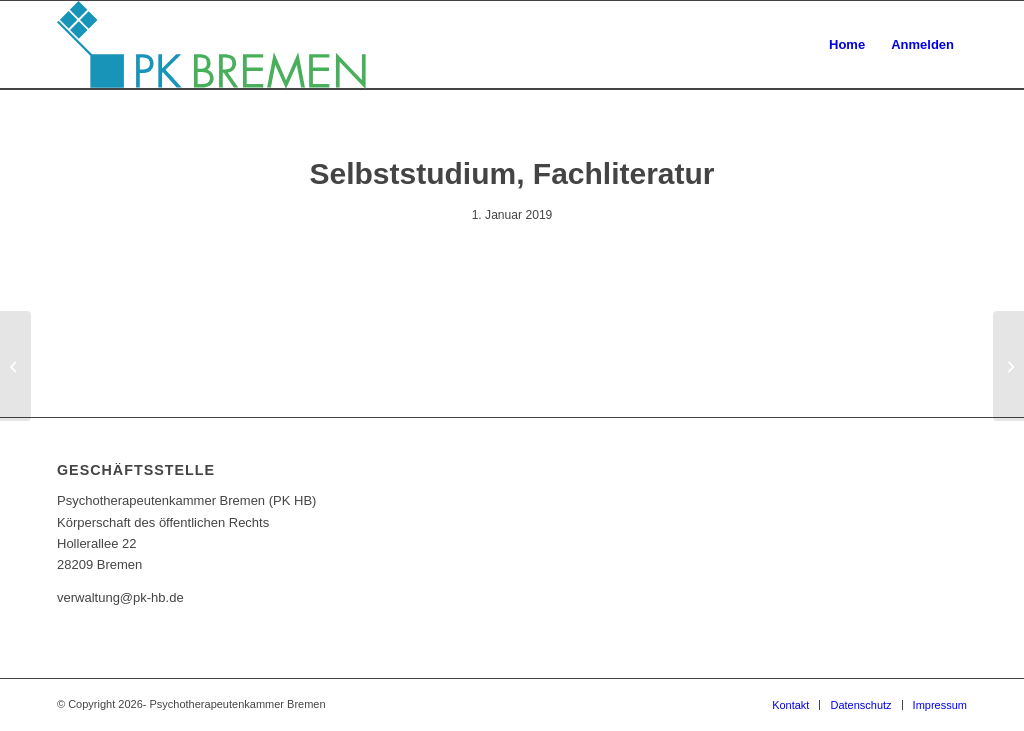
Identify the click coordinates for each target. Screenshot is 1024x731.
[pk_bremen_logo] (211, 45)
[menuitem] (847, 45)
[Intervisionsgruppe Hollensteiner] (15, 366)
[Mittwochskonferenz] (1008, 366)
